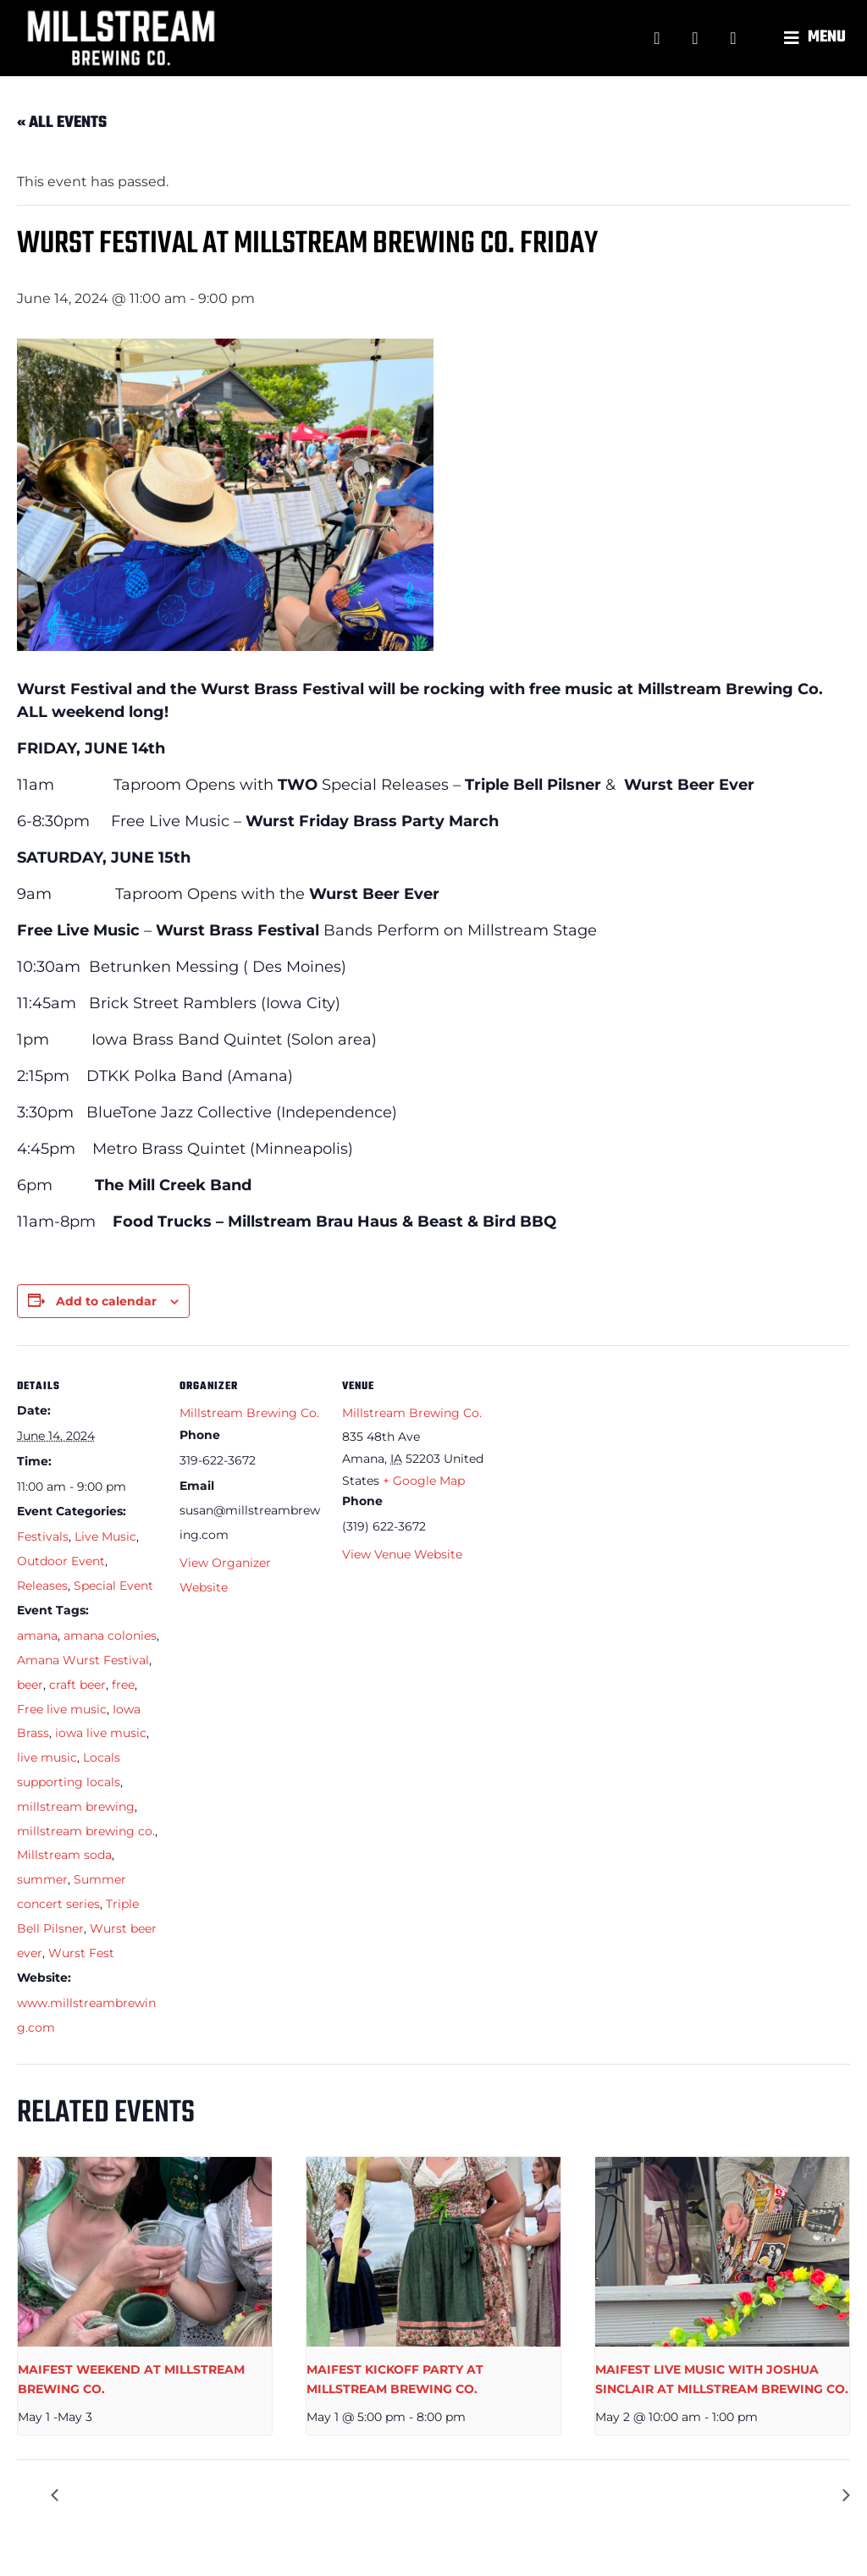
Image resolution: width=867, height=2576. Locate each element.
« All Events (62, 122)
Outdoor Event (61, 1561)
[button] (817, 37)
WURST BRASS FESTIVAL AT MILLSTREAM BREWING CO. (642, 2495)
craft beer (77, 1684)
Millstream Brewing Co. (249, 1412)
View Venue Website (402, 1554)
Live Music (105, 1536)
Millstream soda (64, 1854)
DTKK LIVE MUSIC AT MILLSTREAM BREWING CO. (234, 2495)
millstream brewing (76, 1806)
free (123, 1684)
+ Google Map (424, 1480)
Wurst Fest (81, 1953)
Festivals (43, 1536)
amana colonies (110, 1635)
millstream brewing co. (86, 1831)
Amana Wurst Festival (83, 1660)
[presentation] (145, 2252)
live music (47, 1757)
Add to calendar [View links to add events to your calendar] (106, 1301)
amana (37, 1635)
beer (30, 1684)
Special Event (113, 1585)
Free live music (62, 1709)
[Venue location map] (594, 1461)
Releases (42, 1585)
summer (42, 1879)
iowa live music (100, 1732)
